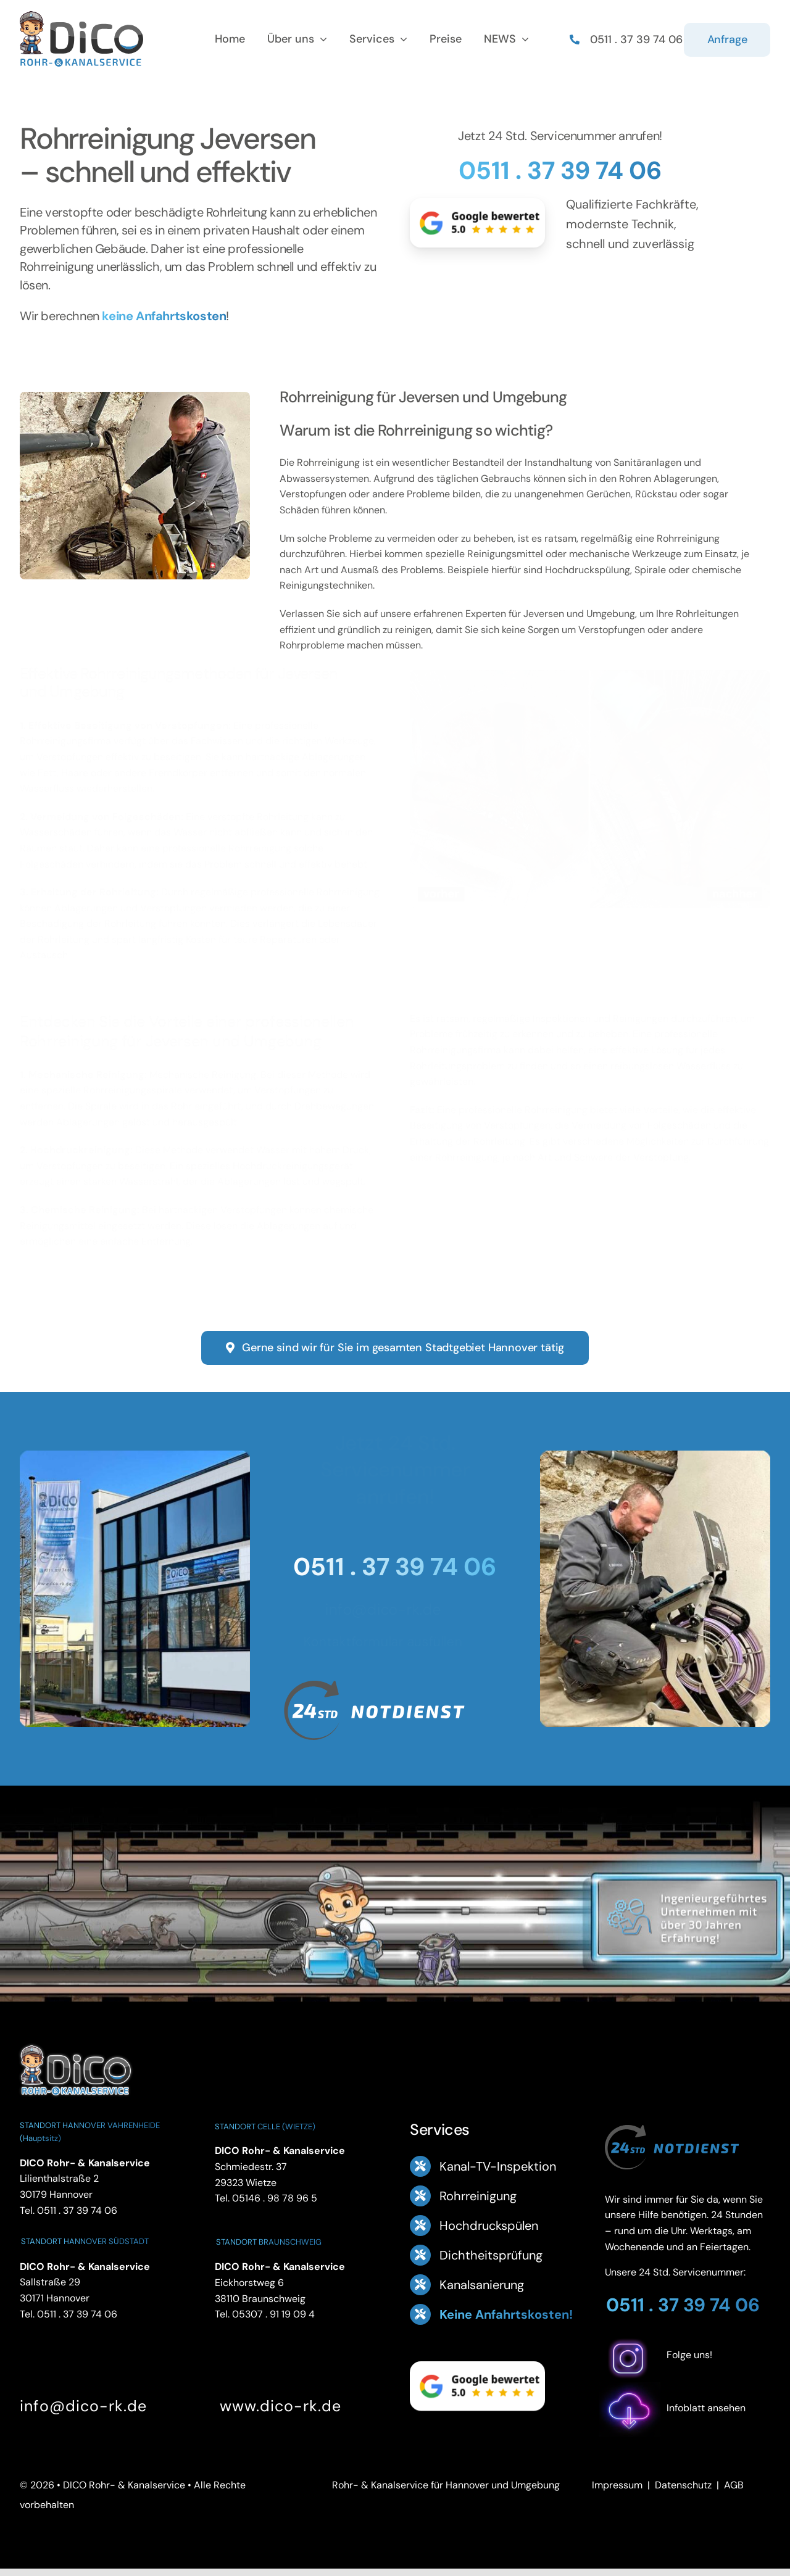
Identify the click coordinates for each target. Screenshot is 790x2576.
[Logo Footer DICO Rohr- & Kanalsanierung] (81, 15)
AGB (734, 2485)
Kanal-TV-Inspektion (497, 2166)
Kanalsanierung (481, 2285)
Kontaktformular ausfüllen (387, 1641)
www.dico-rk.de (280, 2406)
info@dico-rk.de (388, 1609)
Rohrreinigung (478, 2196)
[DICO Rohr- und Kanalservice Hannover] (75, 2043)
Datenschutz (683, 2485)
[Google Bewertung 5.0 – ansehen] (477, 222)
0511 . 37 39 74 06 (560, 170)
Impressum (617, 2485)
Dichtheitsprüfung (491, 2255)
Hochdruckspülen (488, 2226)
